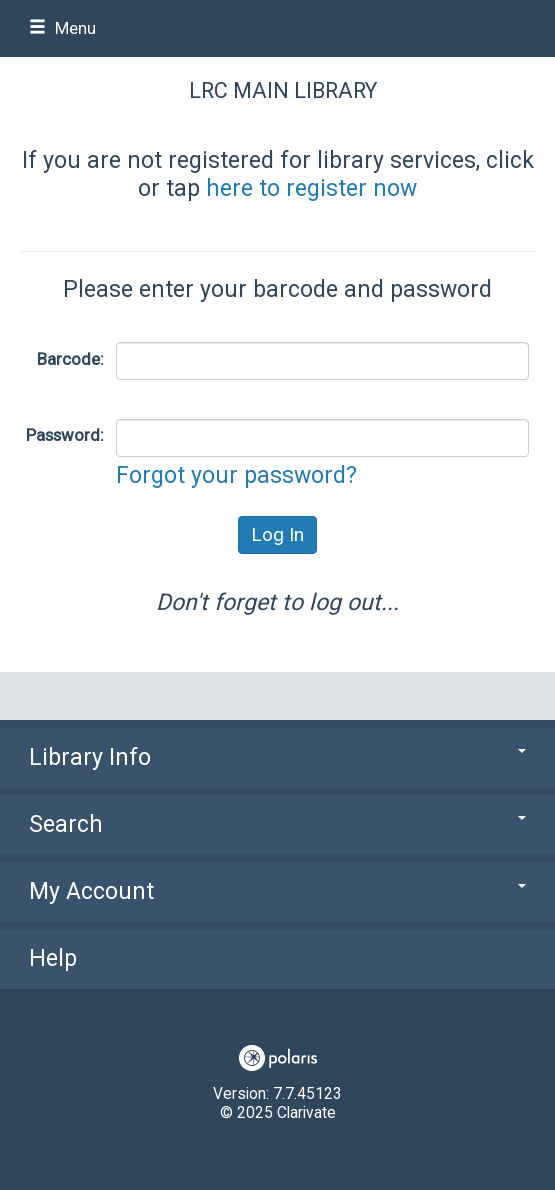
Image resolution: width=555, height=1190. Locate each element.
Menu (62, 28)
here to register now (311, 188)
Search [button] (277, 824)
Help (53, 958)
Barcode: (70, 359)
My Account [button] (277, 891)
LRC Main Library (283, 90)
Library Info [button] (277, 757)
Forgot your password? (236, 475)
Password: (65, 435)
